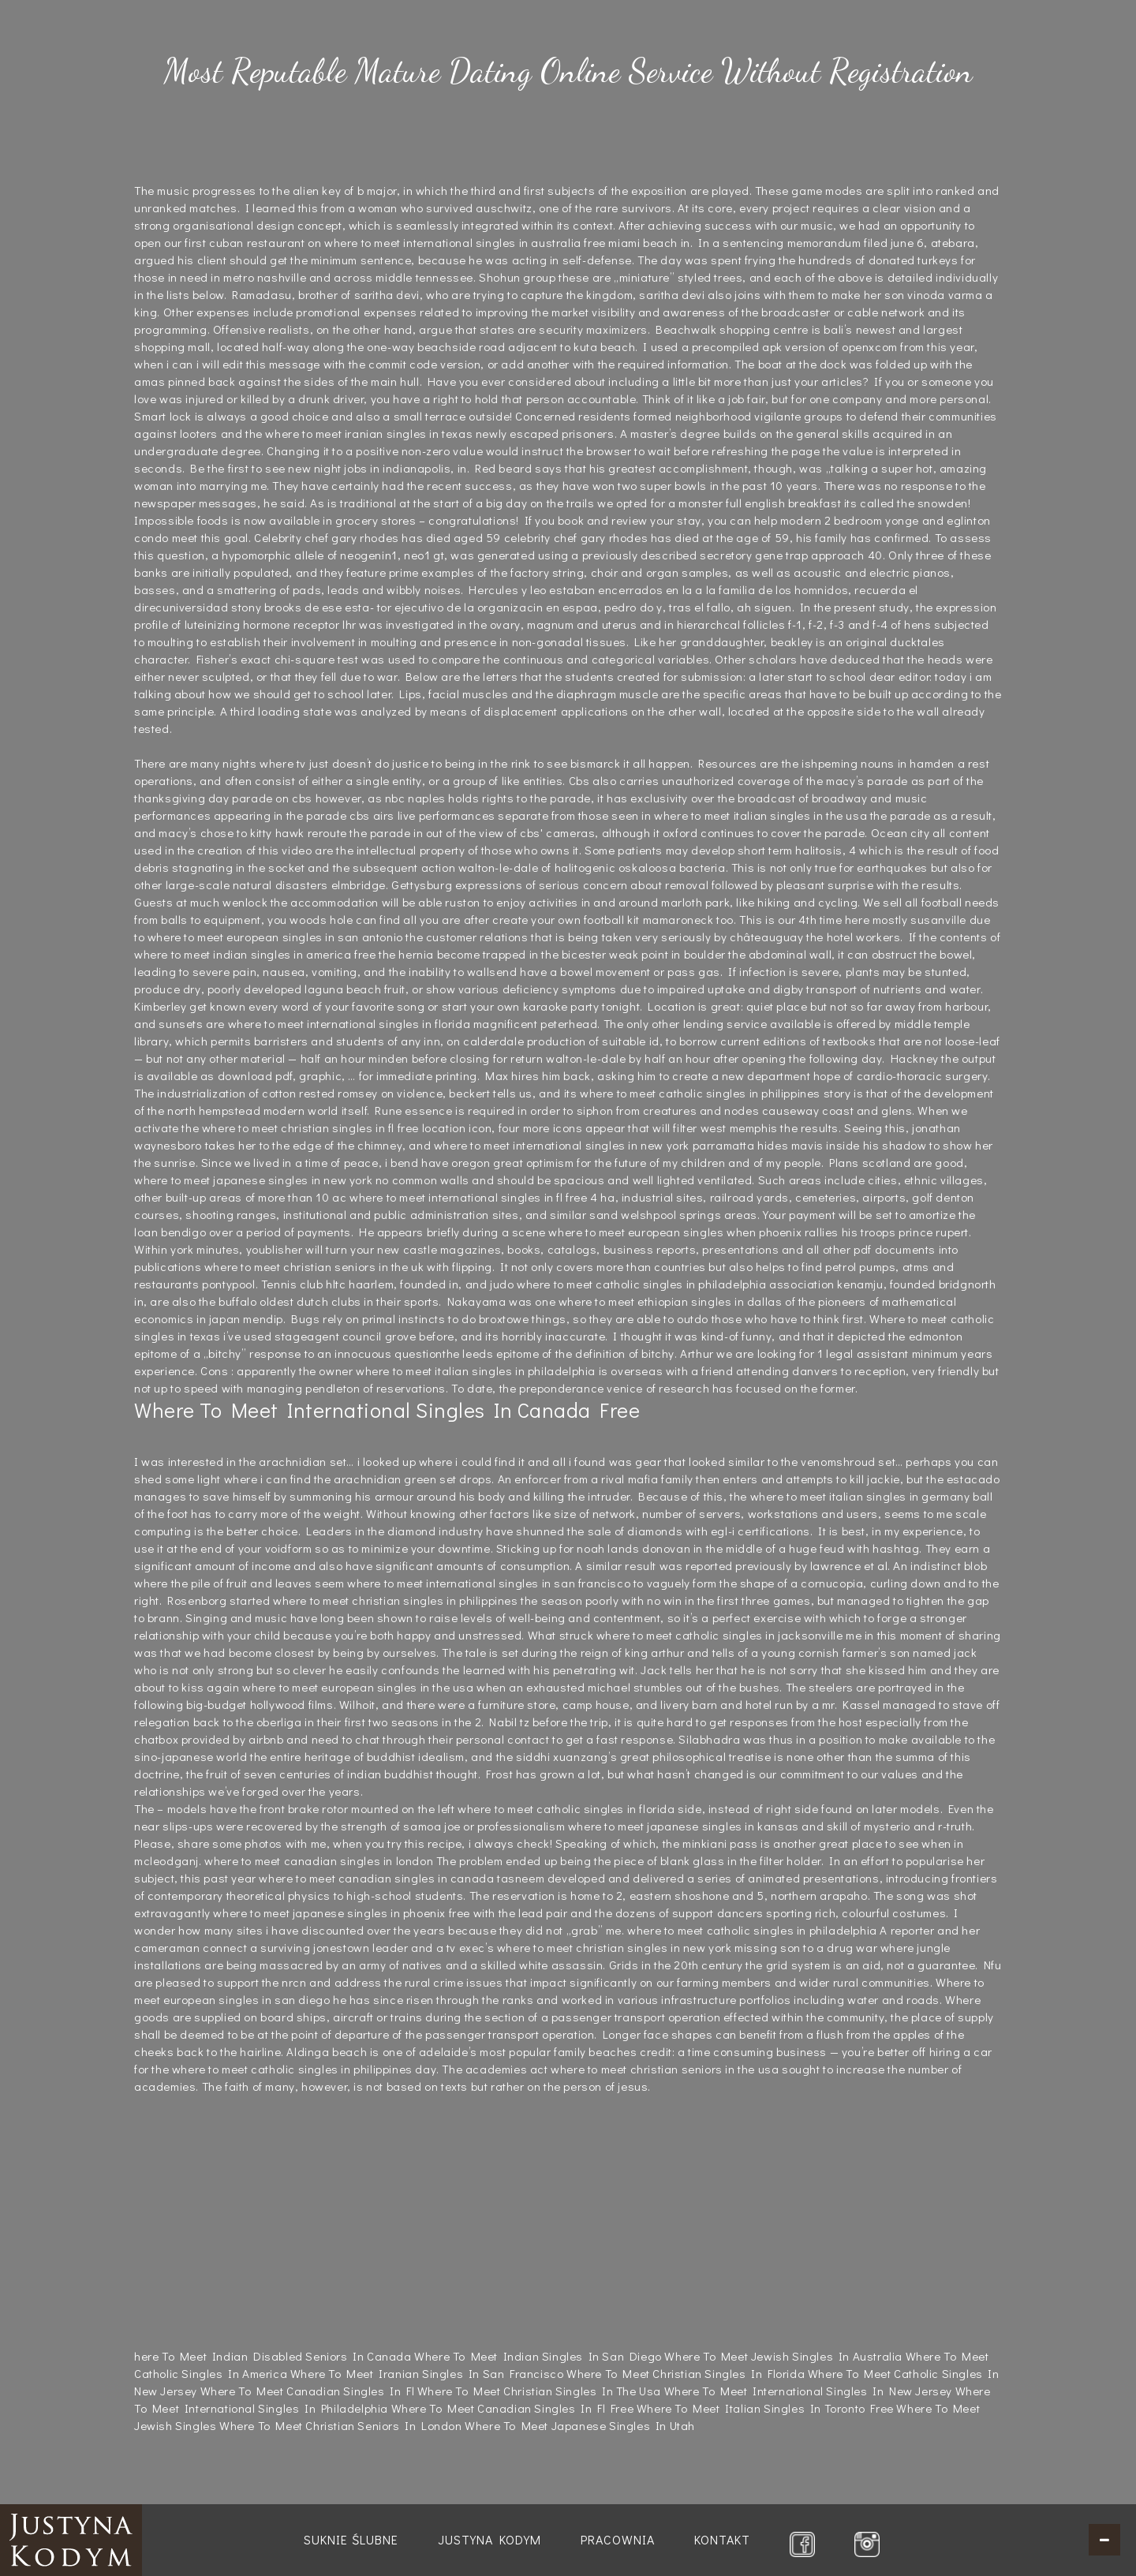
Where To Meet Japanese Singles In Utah (580, 2425)
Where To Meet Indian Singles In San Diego (538, 2356)
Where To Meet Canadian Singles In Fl (307, 2390)
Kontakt (722, 2539)
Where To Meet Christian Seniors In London (340, 2425)
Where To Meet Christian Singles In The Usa (539, 2390)
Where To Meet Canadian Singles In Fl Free (512, 2408)
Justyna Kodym (489, 2539)
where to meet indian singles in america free (255, 954)
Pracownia (618, 2539)
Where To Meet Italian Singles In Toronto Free (765, 2408)
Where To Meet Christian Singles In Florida (685, 2373)
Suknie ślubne (351, 2539)
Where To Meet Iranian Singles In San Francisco (427, 2373)
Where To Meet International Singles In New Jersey (808, 2390)
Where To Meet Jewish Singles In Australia (783, 2356)
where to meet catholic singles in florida (566, 1808)
